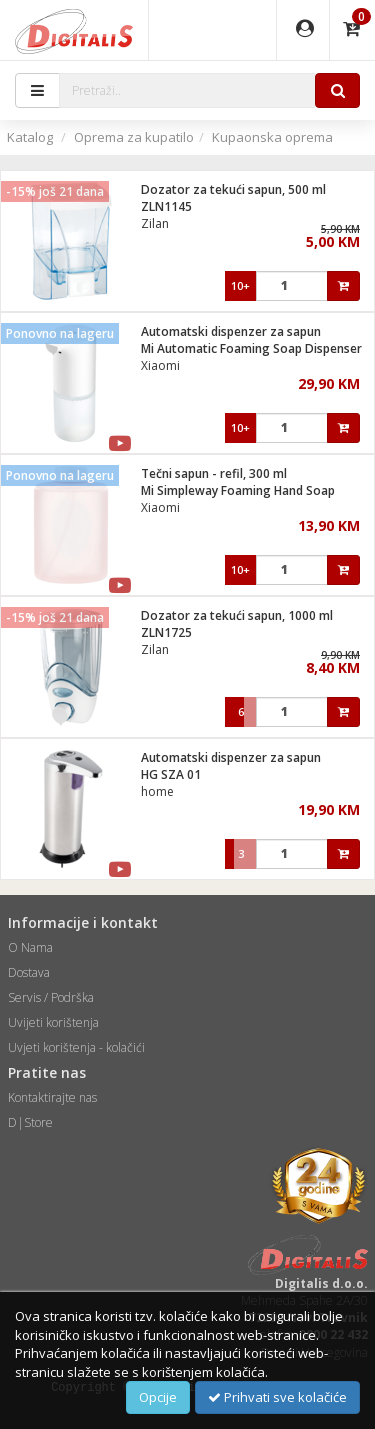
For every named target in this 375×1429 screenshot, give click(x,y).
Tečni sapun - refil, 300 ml (214, 473)
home (157, 791)
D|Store (30, 1122)
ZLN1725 (166, 632)
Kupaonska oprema (272, 137)
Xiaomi (160, 365)
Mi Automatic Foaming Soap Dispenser (251, 348)
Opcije (158, 1397)
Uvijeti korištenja (53, 1022)
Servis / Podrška (51, 997)
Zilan (155, 223)
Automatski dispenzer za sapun (231, 331)
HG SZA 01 (171, 774)
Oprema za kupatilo (134, 137)
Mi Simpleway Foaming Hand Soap (238, 490)
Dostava (29, 972)
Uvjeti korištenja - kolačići (76, 1047)
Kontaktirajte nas (52, 1097)
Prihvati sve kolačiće (277, 1397)
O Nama (30, 947)
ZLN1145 (166, 206)
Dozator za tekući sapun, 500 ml (233, 189)
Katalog (30, 137)
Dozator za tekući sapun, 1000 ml (237, 615)
